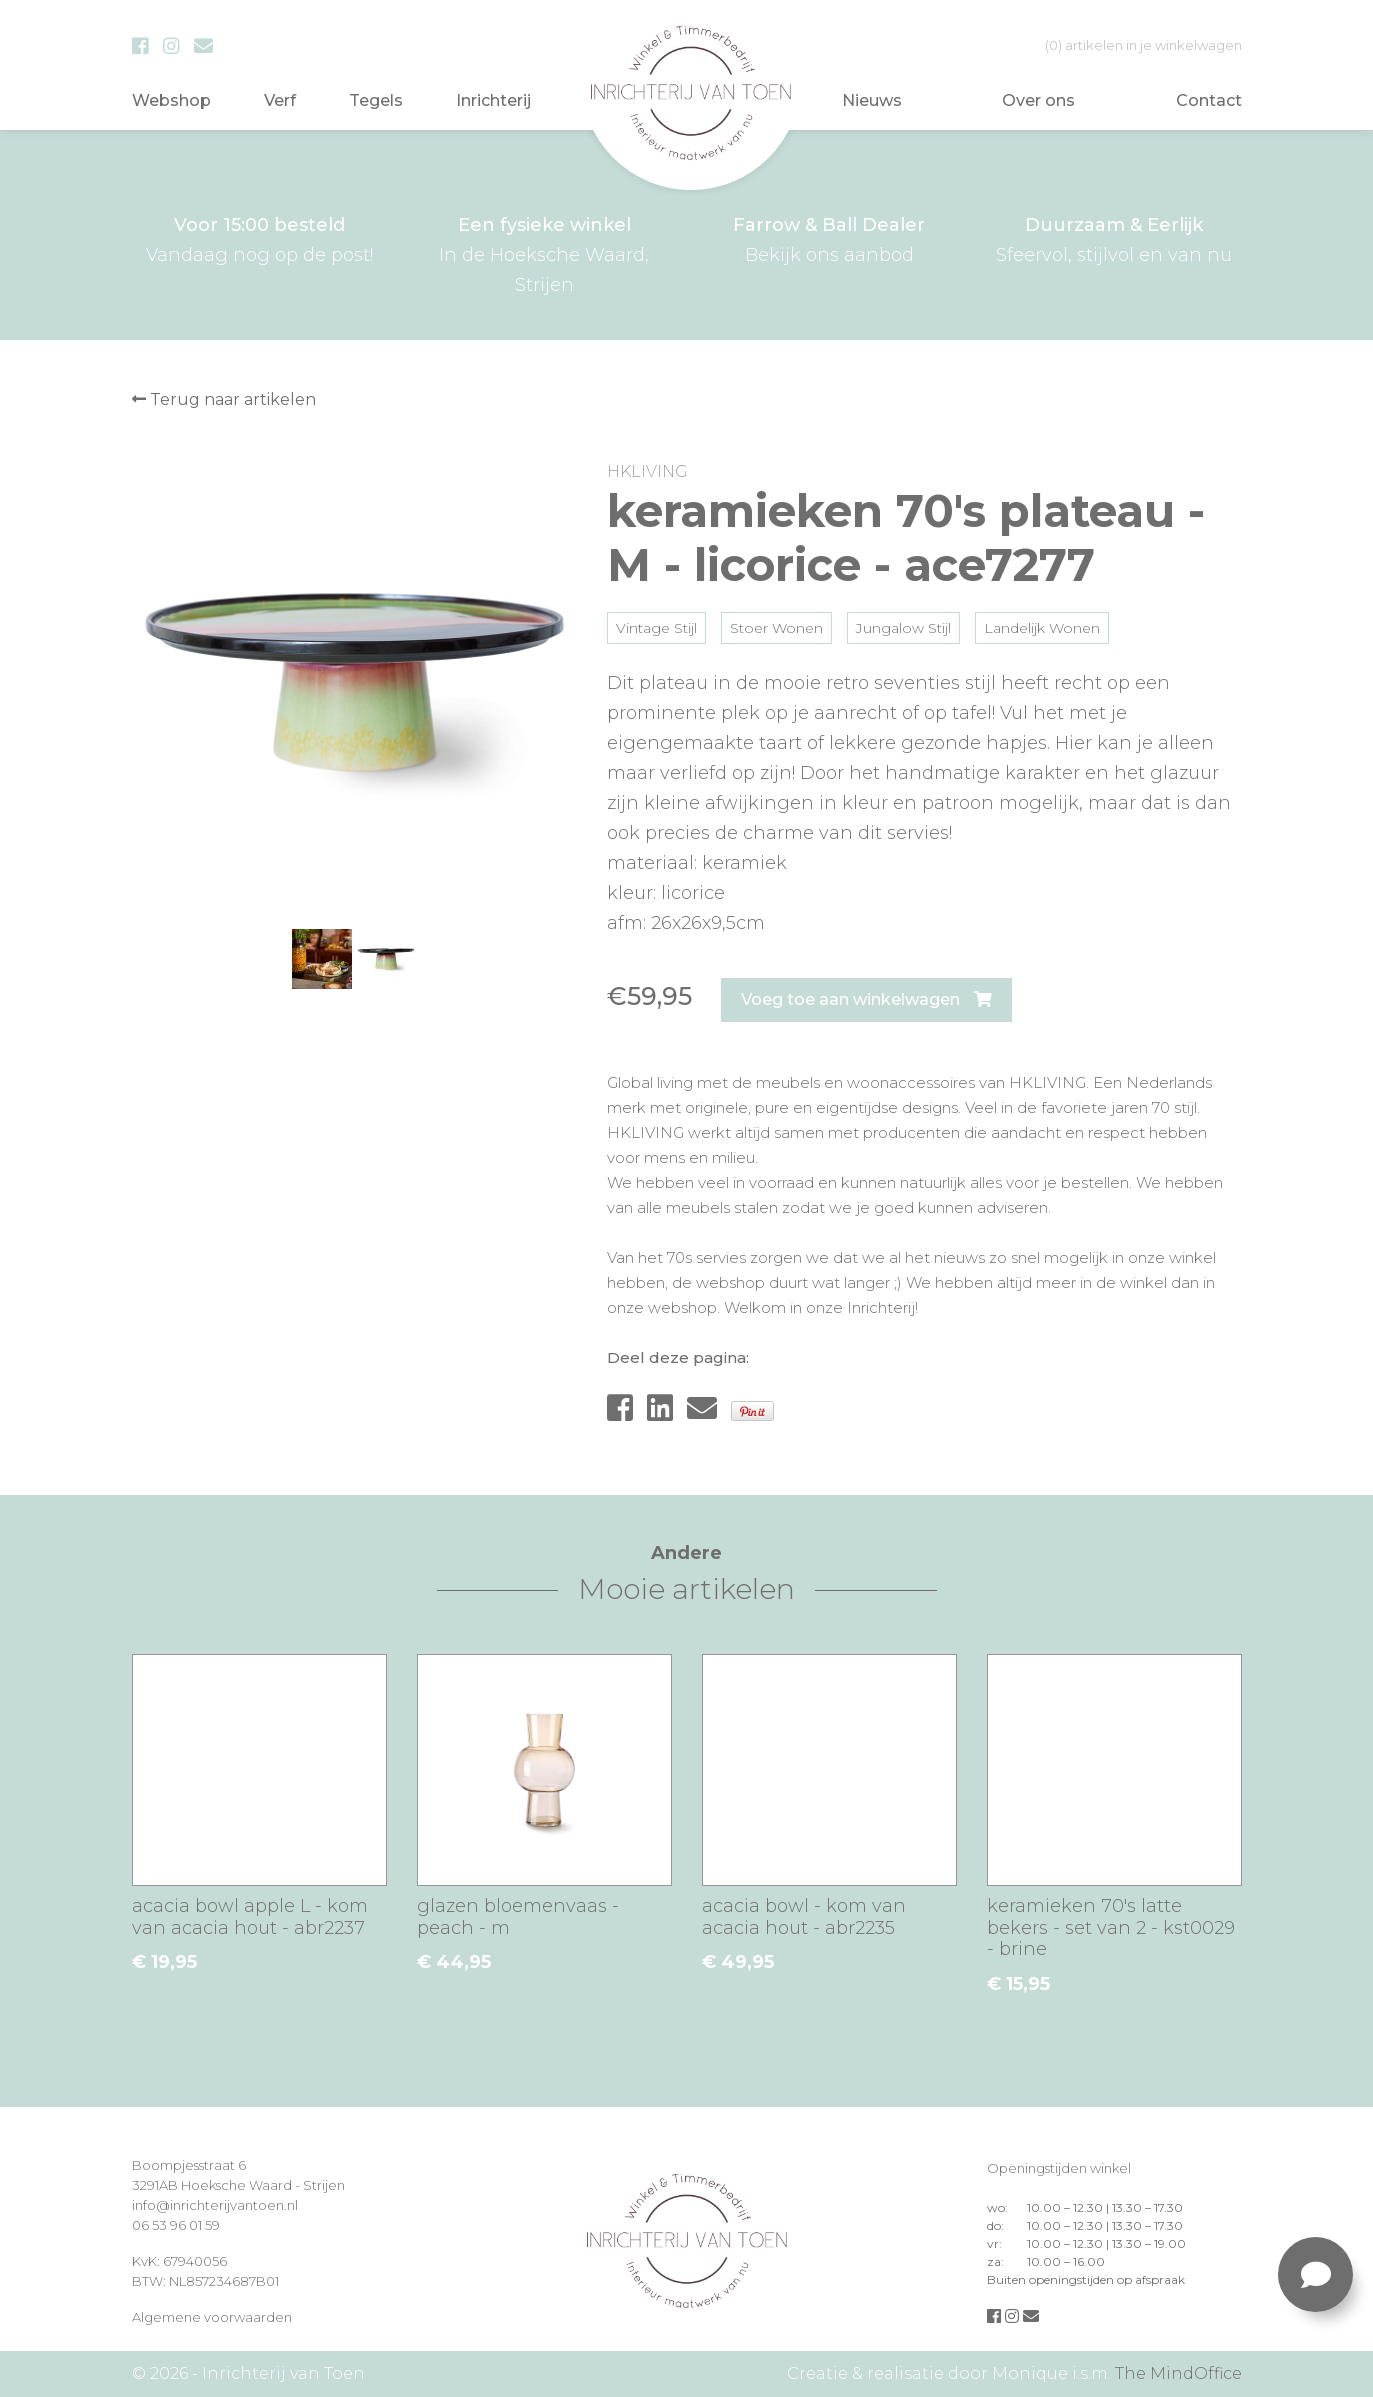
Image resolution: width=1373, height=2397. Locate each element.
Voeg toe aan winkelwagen (866, 999)
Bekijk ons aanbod (829, 238)
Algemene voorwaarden (212, 2317)
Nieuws (872, 100)
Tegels (376, 100)
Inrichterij (493, 100)
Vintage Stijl (656, 628)
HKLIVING (647, 471)
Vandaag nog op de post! (259, 238)
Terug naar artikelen (224, 399)
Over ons (1038, 100)
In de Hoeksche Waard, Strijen (544, 253)
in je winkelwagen (1143, 45)
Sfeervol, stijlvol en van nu (1114, 238)
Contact (1209, 100)
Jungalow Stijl (903, 628)
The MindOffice (1178, 2373)
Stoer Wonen (776, 628)
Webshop (171, 100)
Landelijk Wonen (1042, 628)
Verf (280, 100)
